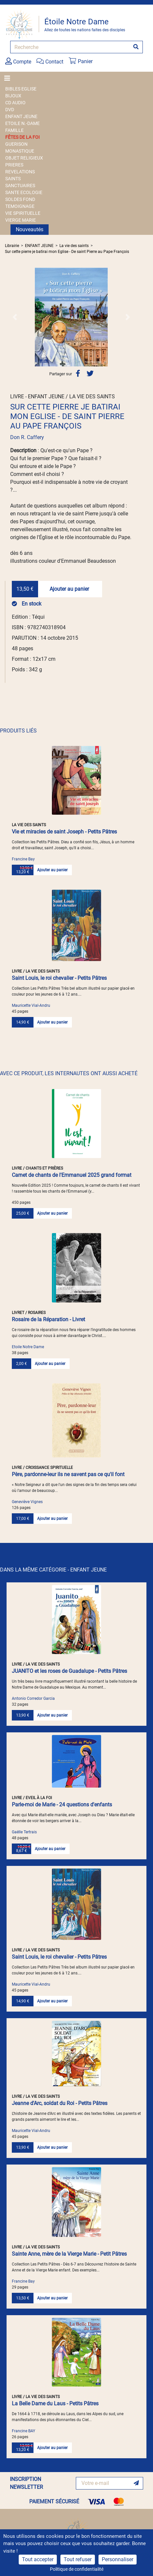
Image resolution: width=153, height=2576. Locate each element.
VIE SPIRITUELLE (22, 213)
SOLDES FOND (20, 199)
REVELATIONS (20, 171)
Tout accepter (38, 2559)
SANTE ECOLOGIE (23, 192)
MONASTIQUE (19, 151)
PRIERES (14, 164)
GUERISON (16, 144)
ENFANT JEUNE (21, 116)
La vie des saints (74, 245)
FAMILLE (14, 130)
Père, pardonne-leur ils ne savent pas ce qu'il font (68, 1474)
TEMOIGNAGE (19, 206)
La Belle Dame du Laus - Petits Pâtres (55, 2403)
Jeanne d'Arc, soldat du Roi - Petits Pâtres (59, 2103)
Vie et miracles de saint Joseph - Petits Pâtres (64, 832)
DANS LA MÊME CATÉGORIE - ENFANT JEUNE (53, 1570)
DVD (9, 109)
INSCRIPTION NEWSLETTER (26, 2483)
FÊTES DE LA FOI (22, 137)
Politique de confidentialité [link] (76, 2569)
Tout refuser (78, 2559)
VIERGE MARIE (20, 220)
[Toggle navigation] (9, 78)
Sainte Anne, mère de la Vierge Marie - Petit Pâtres (69, 2254)
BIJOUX (13, 95)
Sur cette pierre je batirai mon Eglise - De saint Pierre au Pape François (67, 251)
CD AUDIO (15, 102)
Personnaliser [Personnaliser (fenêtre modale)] (117, 2559)
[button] (15, 317)
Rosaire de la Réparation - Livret (48, 1319)
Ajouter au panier (69, 589)
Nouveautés (29, 229)
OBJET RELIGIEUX (24, 158)
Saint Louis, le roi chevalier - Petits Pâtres (59, 978)
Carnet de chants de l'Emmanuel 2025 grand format (71, 1175)
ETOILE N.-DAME (22, 123)
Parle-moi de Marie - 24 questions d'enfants (62, 1804)
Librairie (12, 245)
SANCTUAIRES (20, 185)
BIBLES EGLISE (20, 88)
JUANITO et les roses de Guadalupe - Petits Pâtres (69, 1671)
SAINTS (13, 178)
